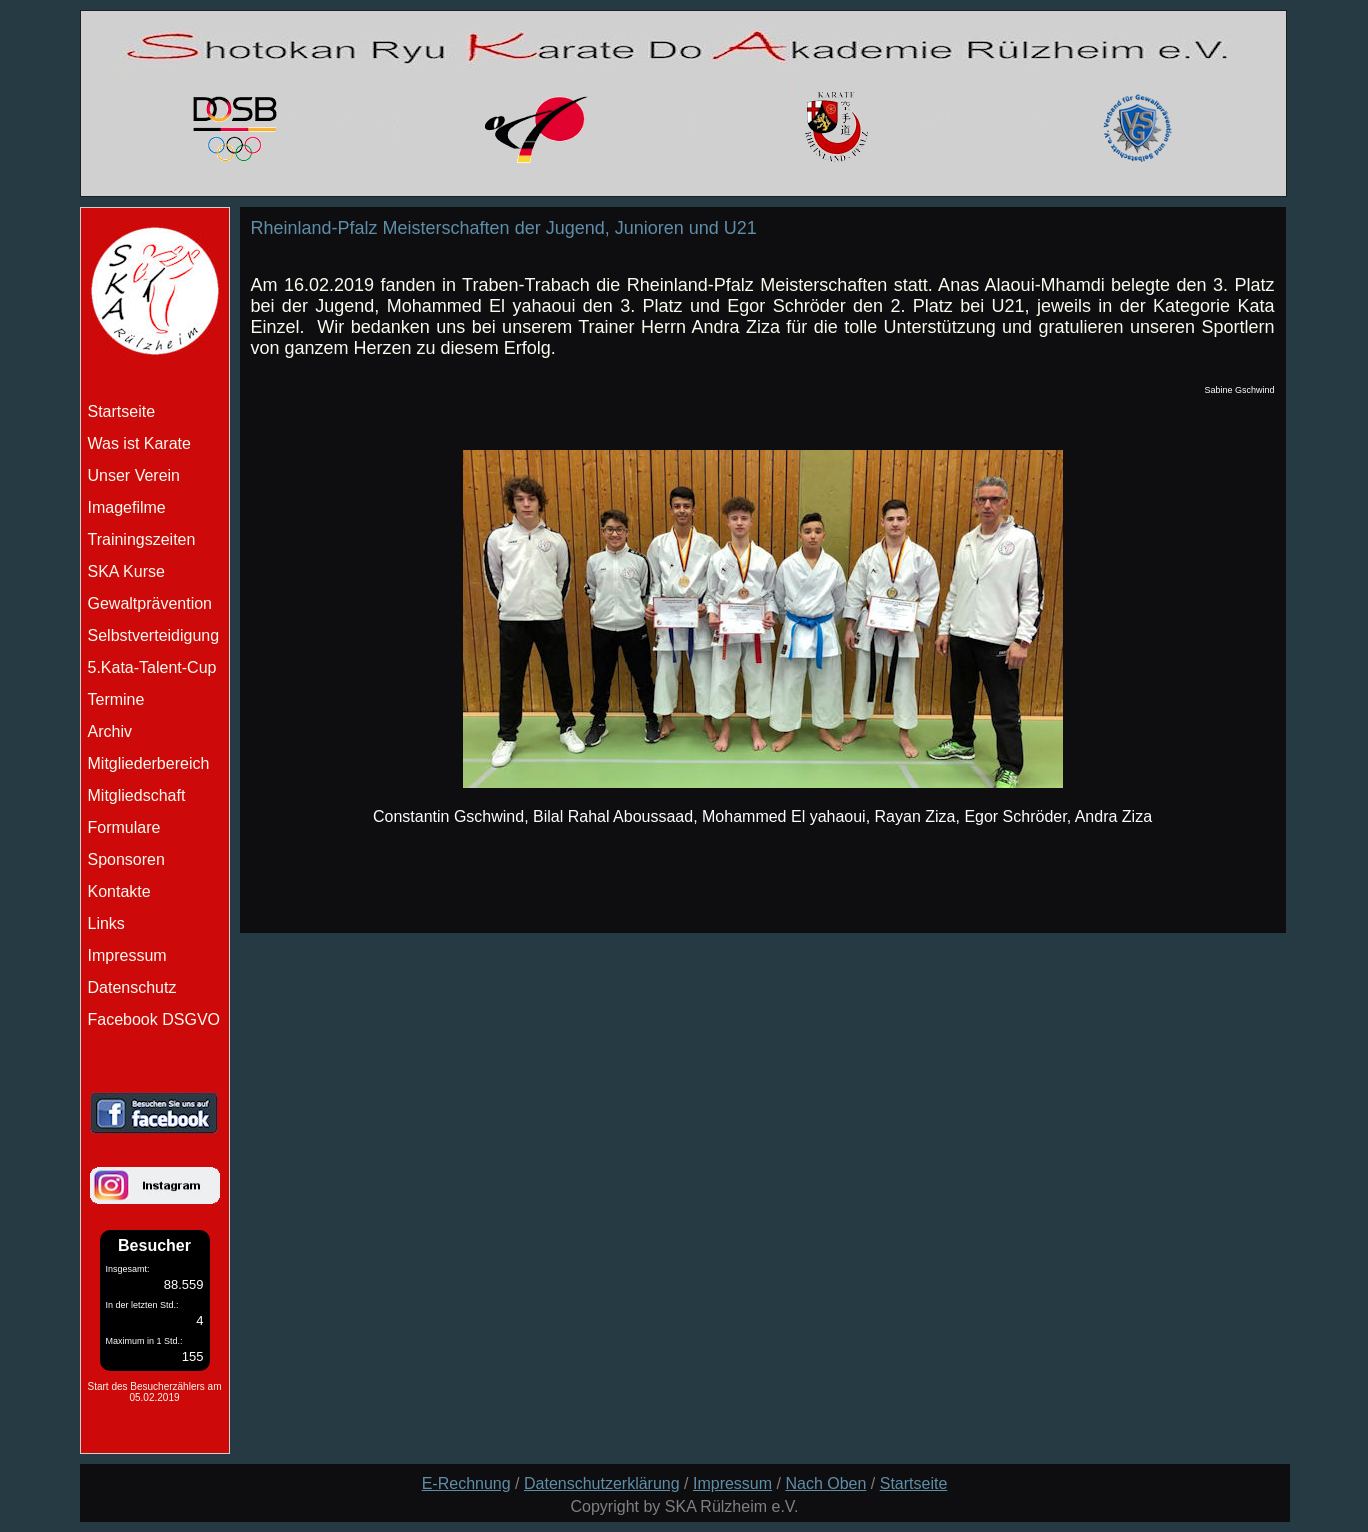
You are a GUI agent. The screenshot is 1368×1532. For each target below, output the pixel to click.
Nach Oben (825, 1483)
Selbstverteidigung (154, 635)
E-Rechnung (466, 1483)
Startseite (914, 1483)
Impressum (127, 955)
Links (106, 923)
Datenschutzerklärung (602, 1483)
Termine (116, 699)
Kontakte (119, 891)
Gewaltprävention (150, 603)
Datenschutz (132, 987)
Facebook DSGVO (154, 1019)
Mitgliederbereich (149, 763)
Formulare (124, 827)
